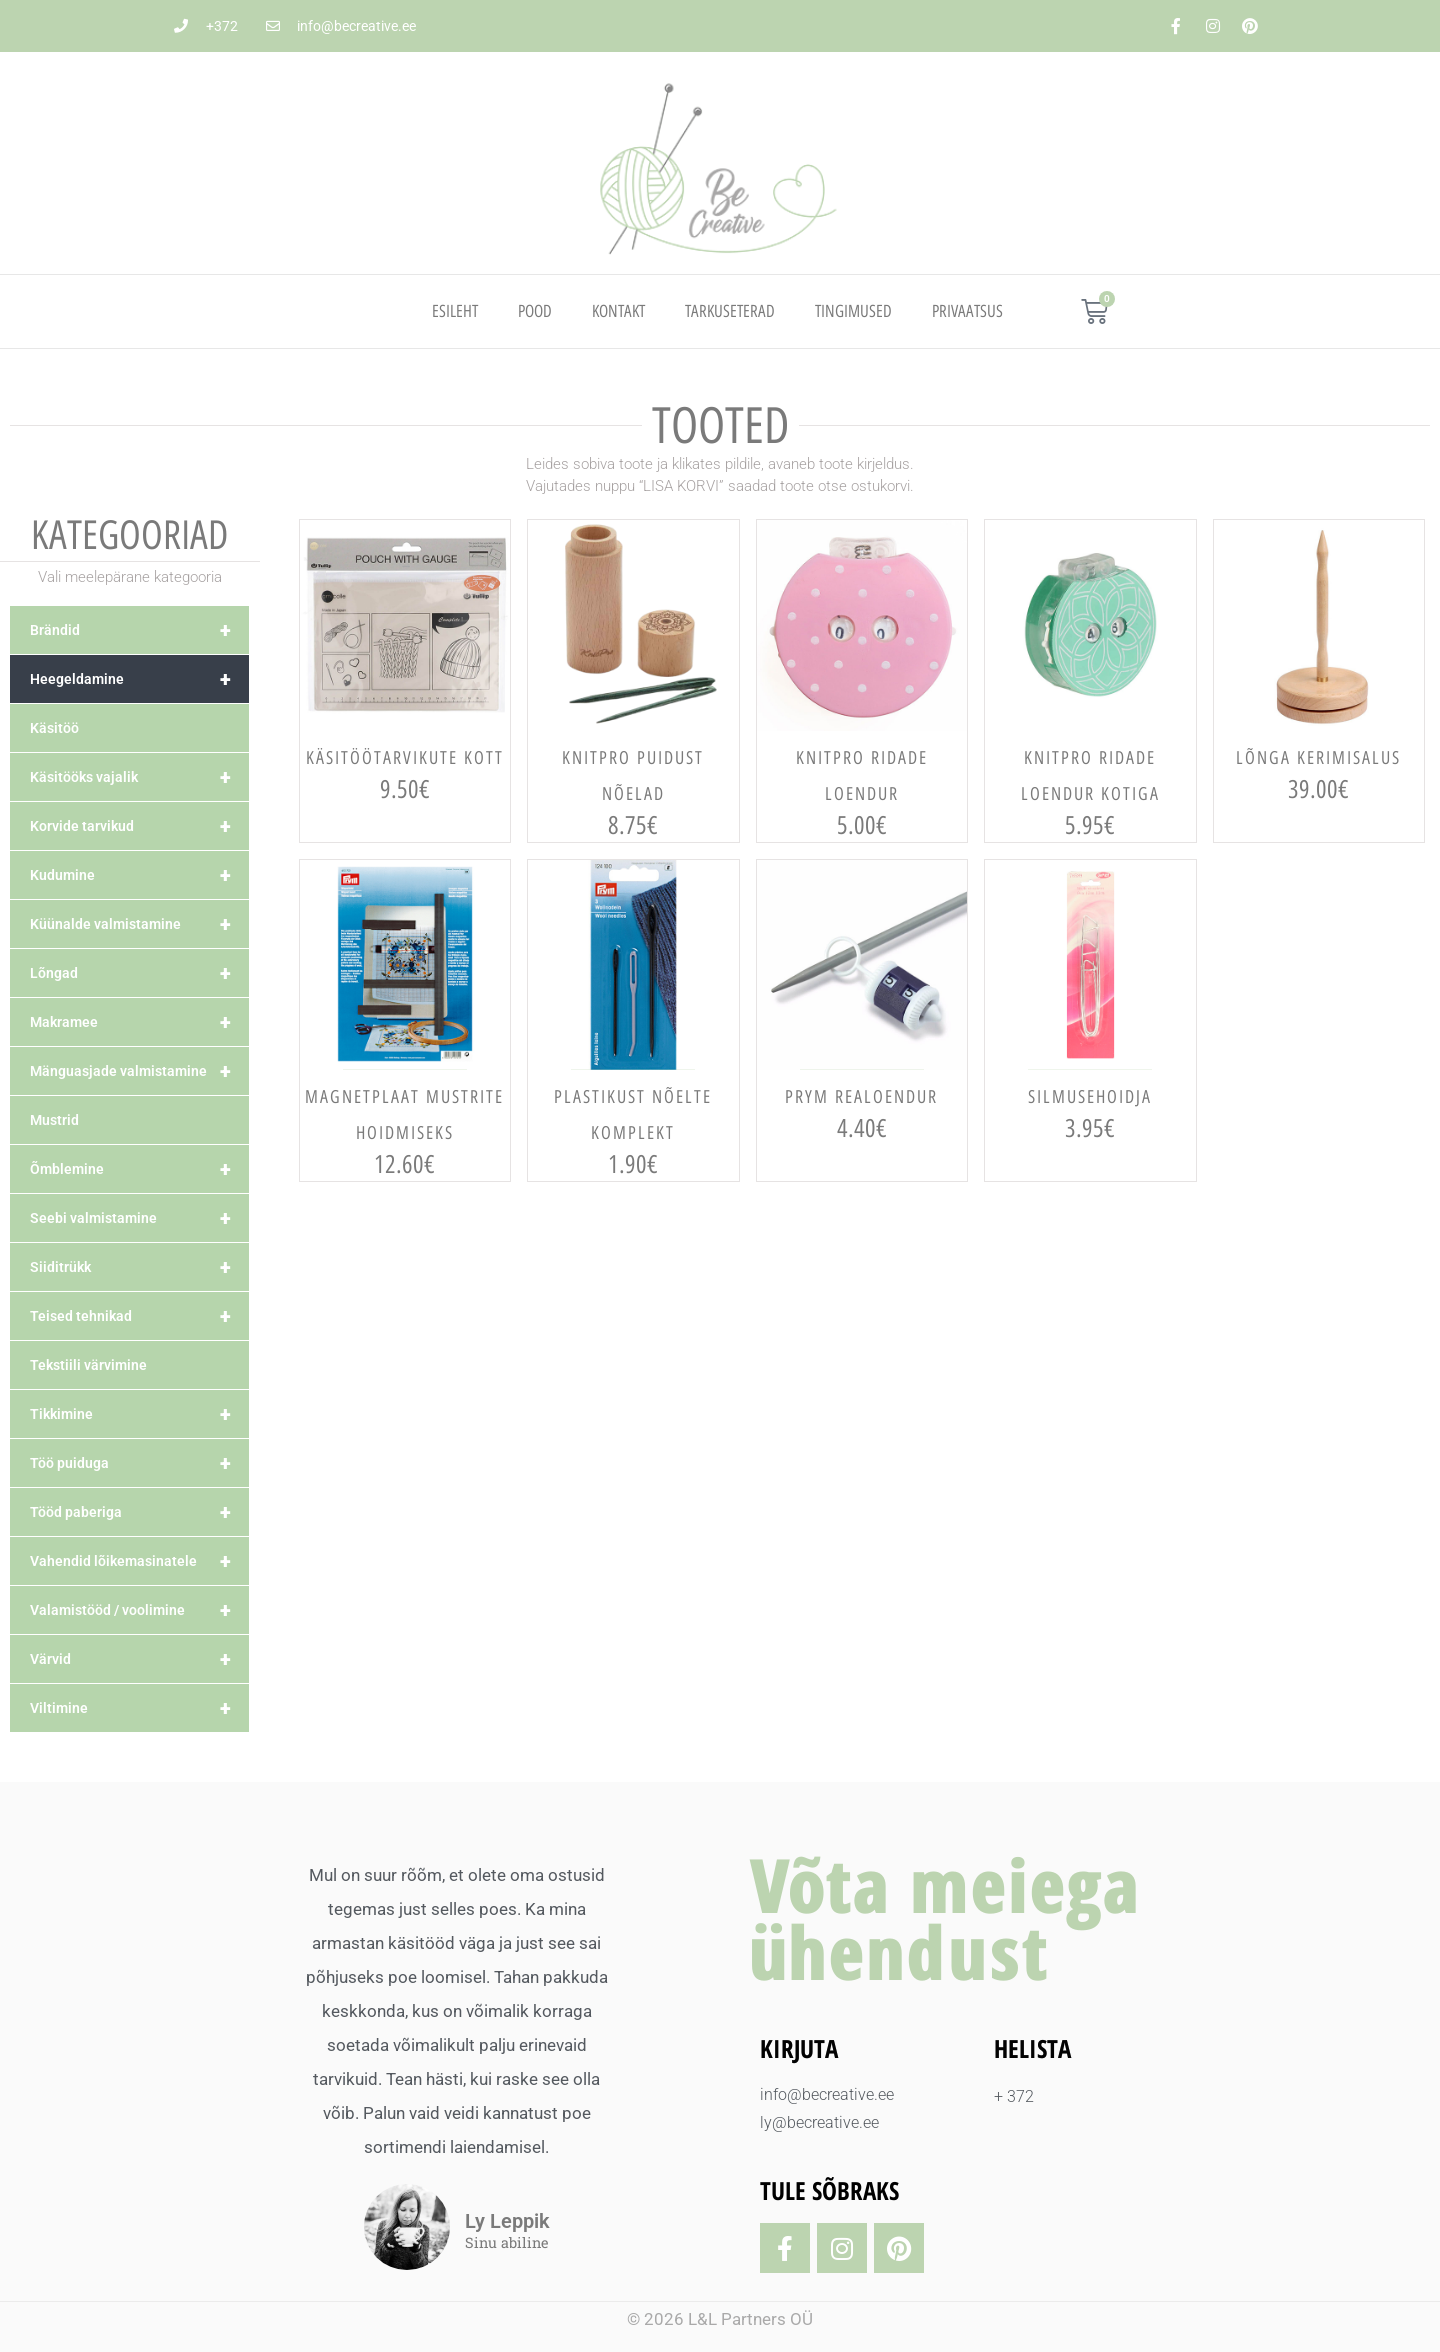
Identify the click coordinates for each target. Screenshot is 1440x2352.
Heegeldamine (139, 679)
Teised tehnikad (139, 1316)
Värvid (139, 1659)
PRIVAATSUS (967, 311)
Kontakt (618, 311)
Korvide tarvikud (139, 826)
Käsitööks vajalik (139, 777)
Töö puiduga (139, 1463)
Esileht (455, 311)
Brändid (139, 630)
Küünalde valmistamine (139, 924)
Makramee (139, 1022)
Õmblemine (139, 1169)
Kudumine (139, 875)
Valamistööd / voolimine (139, 1610)
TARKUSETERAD (730, 311)
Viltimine (139, 1708)
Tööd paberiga (139, 1512)
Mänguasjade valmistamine (139, 1071)
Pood (535, 311)
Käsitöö (54, 728)
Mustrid (54, 1120)
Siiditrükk (139, 1267)
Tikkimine (139, 1414)
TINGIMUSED (853, 311)
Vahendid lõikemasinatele (139, 1561)
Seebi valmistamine (139, 1218)
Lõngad (139, 973)
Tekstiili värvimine (88, 1365)
